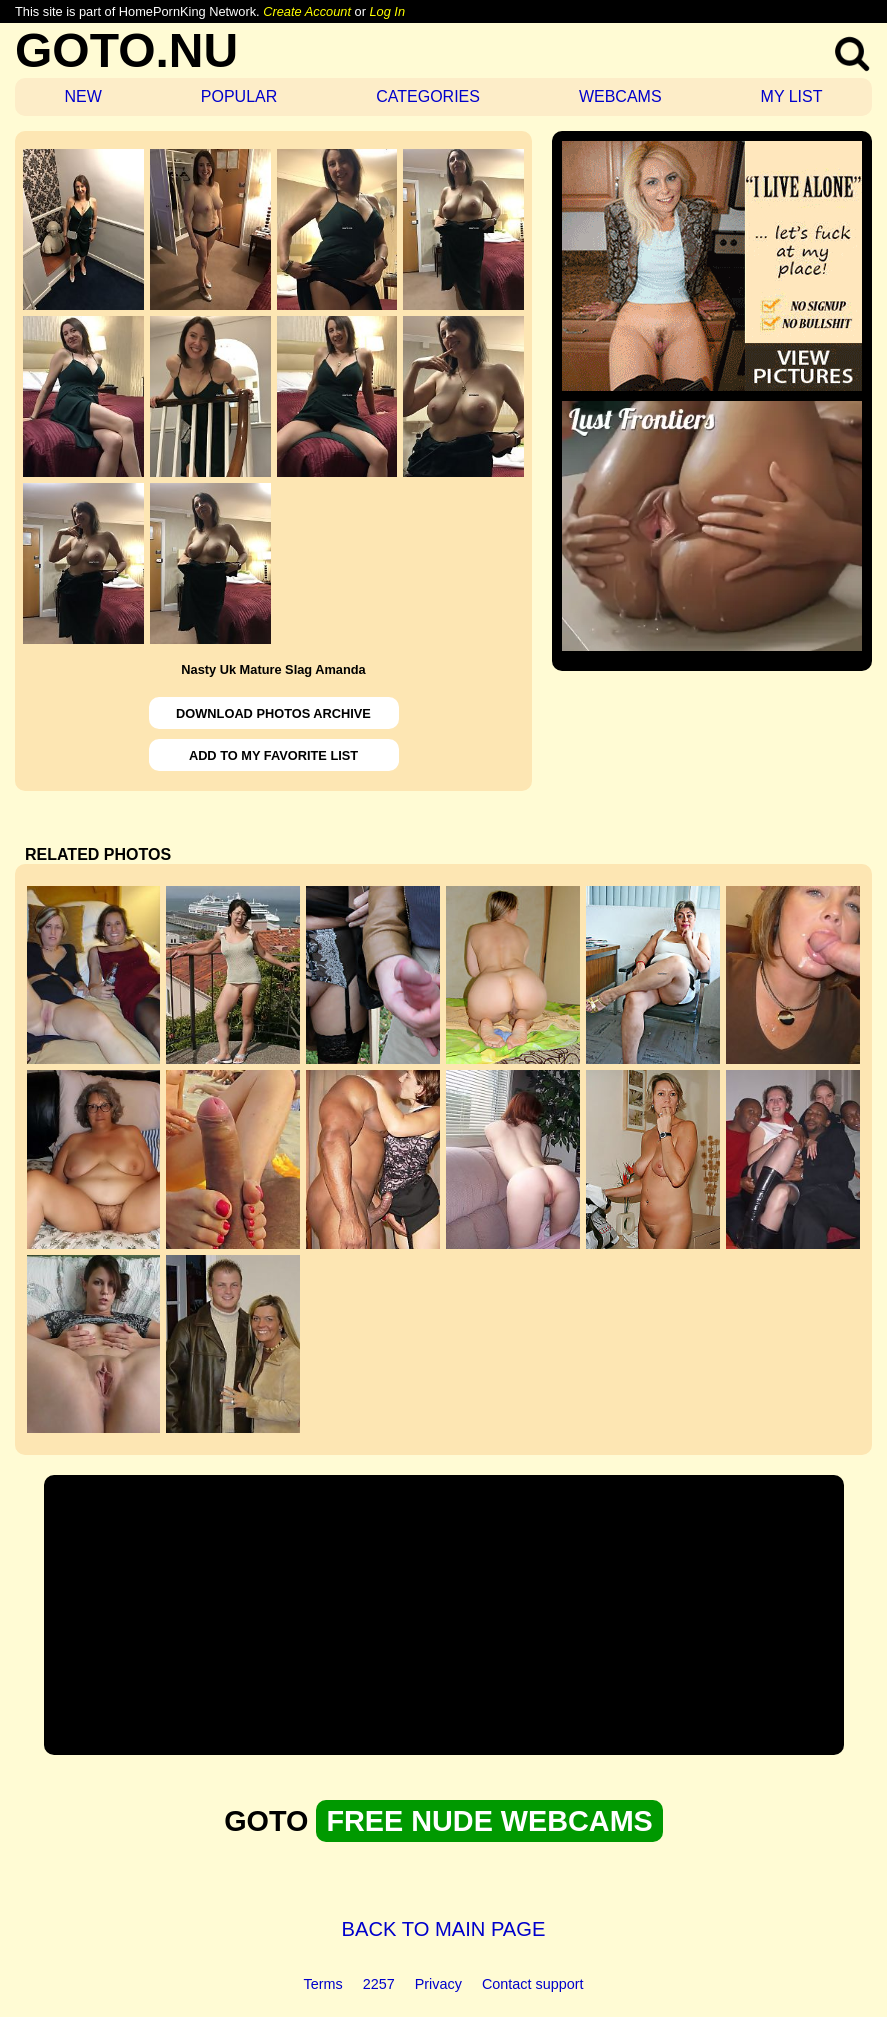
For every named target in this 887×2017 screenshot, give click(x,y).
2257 (379, 1984)
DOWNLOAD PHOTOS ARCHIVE (273, 713)
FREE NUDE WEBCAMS (489, 1821)
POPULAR (239, 96)
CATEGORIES (428, 96)
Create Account (307, 11)
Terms (323, 1984)
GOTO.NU (126, 50)
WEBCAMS (620, 96)
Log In (387, 11)
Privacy (438, 1984)
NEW (82, 96)
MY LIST (792, 96)
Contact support (533, 1984)
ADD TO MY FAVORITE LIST (273, 755)
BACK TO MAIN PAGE (444, 1929)
